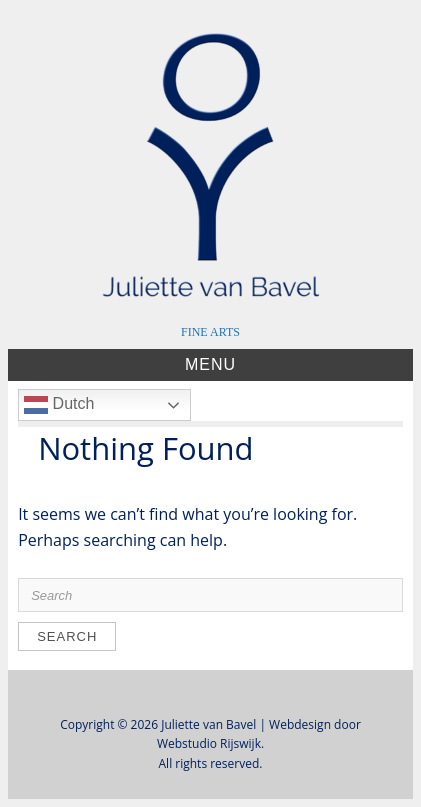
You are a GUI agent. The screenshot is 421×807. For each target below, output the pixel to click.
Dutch (59, 405)
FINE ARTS (210, 332)
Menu (210, 364)
